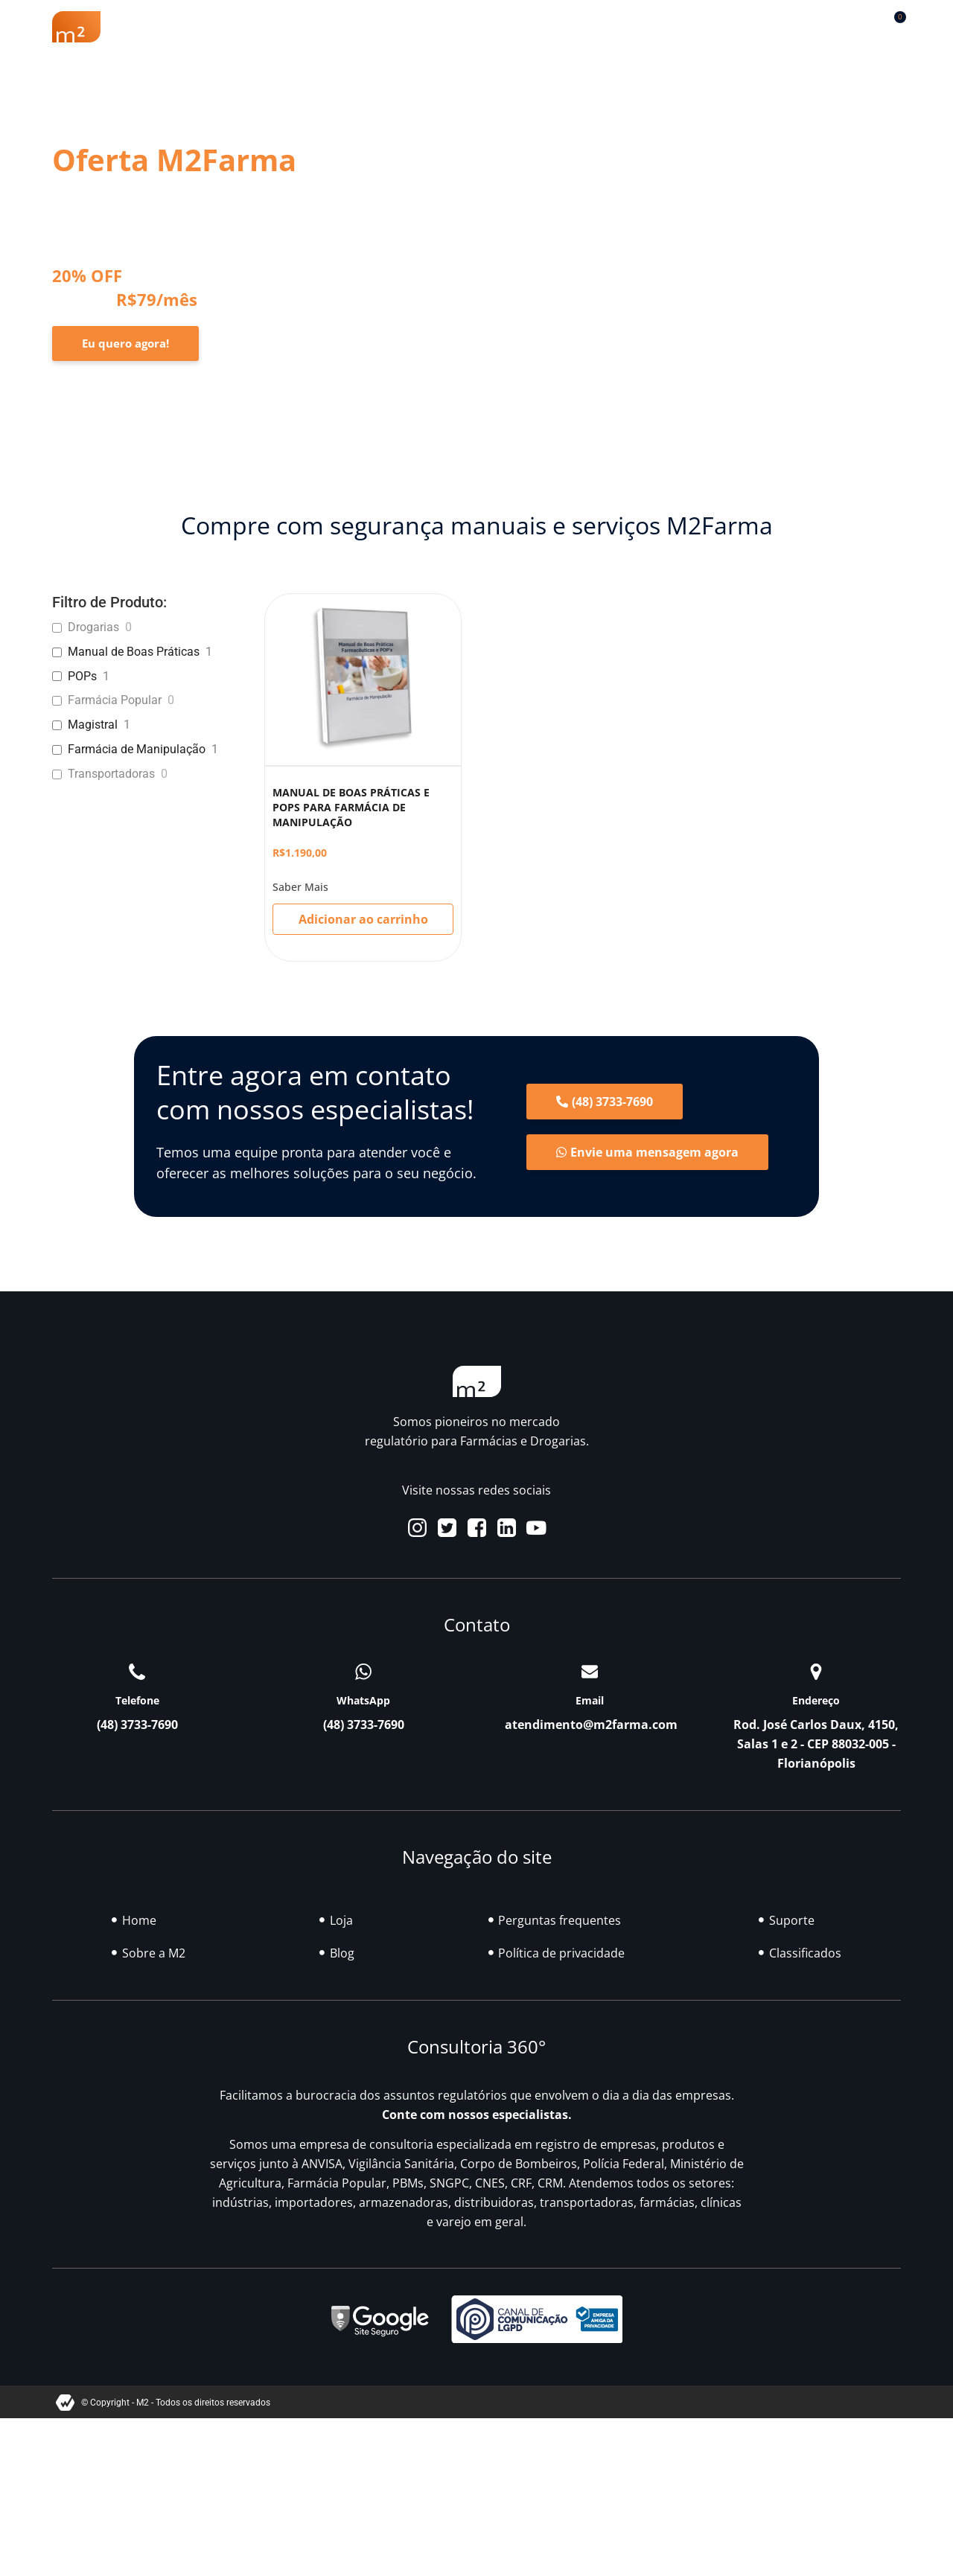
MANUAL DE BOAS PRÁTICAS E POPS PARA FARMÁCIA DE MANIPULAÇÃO (351, 807)
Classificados (648, 27)
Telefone (137, 1700)
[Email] (589, 1671)
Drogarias (93, 627)
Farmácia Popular (115, 700)
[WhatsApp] (363, 1671)
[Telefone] (137, 1671)
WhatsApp (363, 1700)
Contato (774, 27)
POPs (82, 676)
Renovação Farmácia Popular (343, 27)
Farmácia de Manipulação (136, 749)
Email (590, 1700)
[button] (856, 23)
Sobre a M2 (192, 27)
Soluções (487, 27)
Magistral (93, 724)
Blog (562, 27)
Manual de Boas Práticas (134, 652)
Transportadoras (111, 774)
